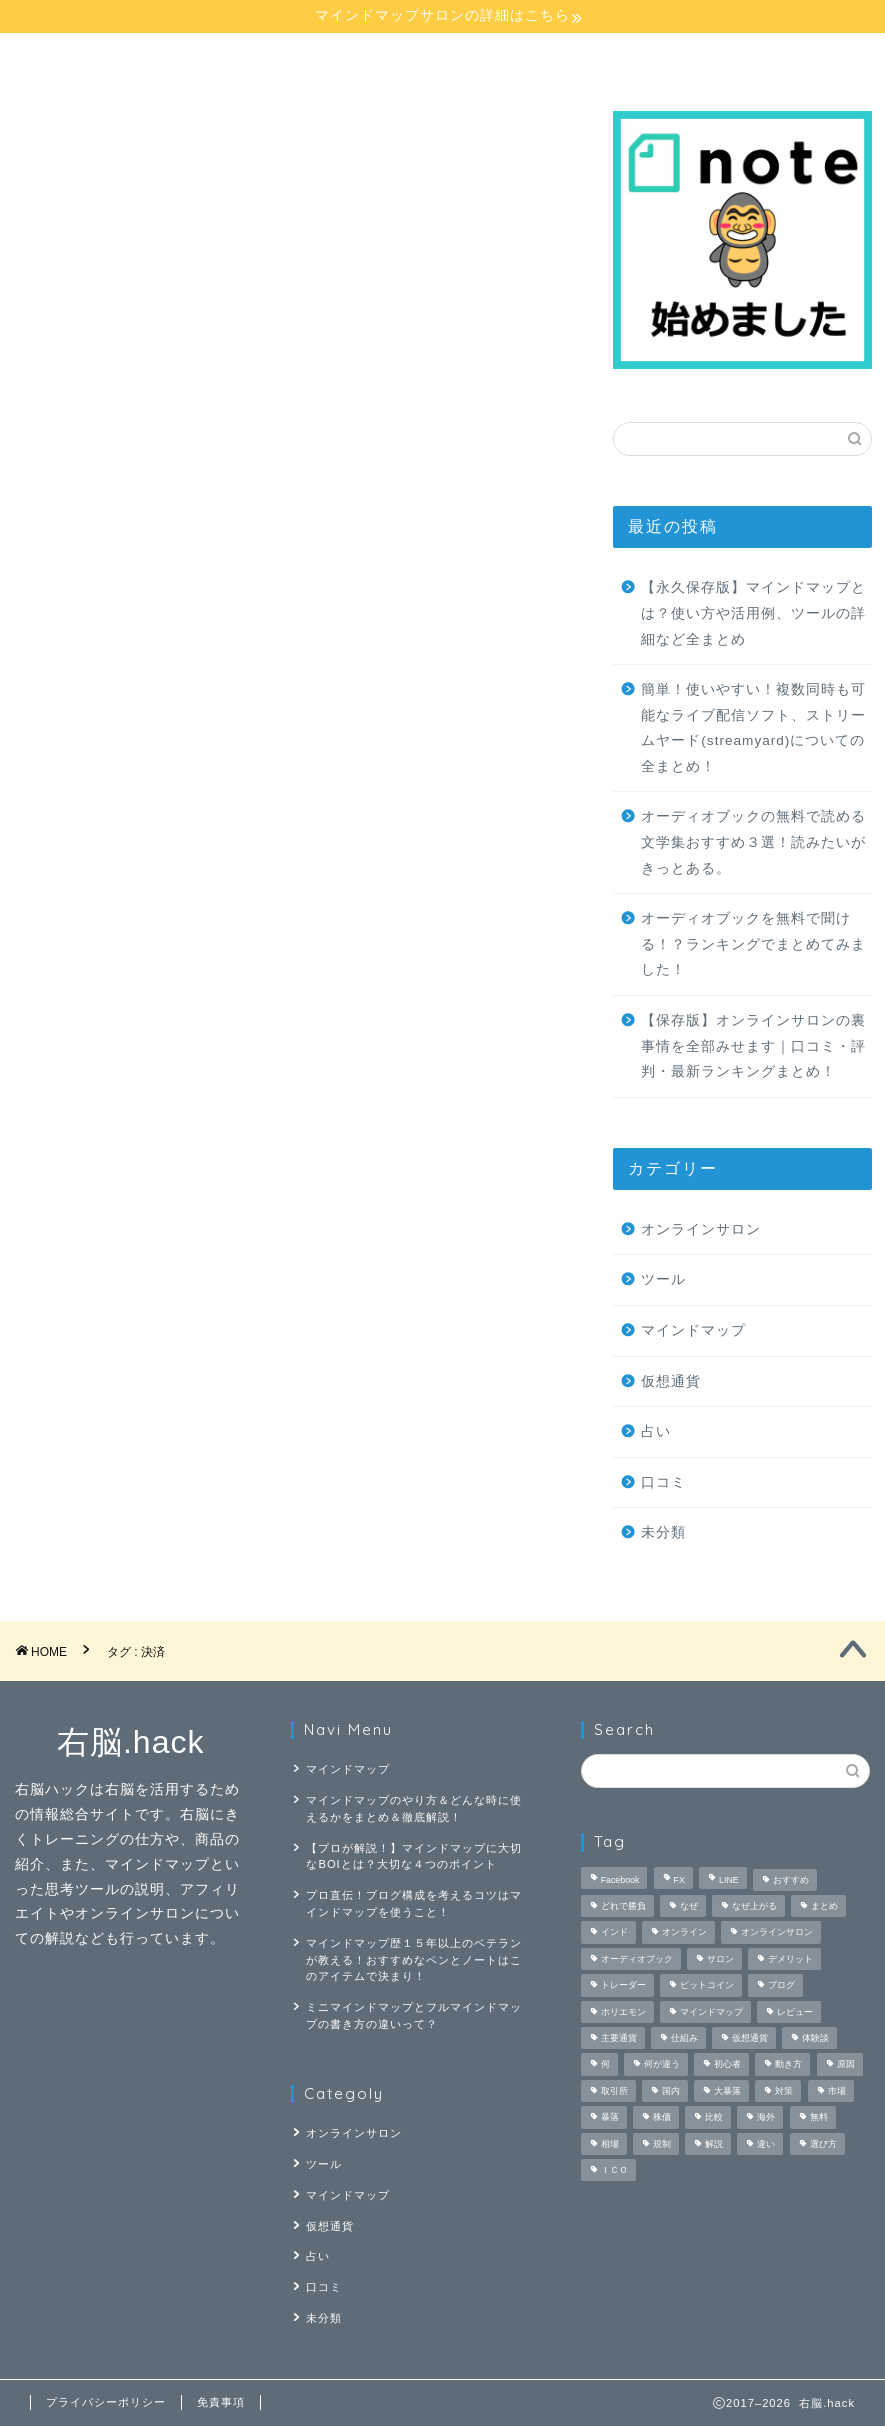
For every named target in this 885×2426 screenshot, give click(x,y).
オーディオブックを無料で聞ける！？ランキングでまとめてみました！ (753, 944)
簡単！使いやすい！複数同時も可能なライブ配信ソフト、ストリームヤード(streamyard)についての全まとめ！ (753, 728)
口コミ (663, 1482)
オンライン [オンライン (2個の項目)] (684, 1933)
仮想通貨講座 (678, 57)
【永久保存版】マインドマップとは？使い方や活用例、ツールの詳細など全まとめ (753, 613)
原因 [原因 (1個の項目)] (846, 2065)
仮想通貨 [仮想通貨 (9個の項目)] (750, 2038)
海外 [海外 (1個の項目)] (766, 2118)
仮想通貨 (671, 1381)
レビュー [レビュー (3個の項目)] (795, 2012)
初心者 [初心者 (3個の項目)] (727, 2065)
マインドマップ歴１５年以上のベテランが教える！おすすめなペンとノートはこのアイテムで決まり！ (414, 1960)
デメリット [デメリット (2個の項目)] (790, 1959)
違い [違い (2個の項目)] (766, 2144)
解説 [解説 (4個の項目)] (714, 2144)
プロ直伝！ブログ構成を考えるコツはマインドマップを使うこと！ (414, 1903)
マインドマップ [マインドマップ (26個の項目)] (711, 2012)
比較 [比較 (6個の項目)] (714, 2118)
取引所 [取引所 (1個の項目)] (614, 2091)
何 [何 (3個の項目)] (605, 2065)
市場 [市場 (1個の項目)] (837, 2091)
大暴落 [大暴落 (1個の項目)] (727, 2091)
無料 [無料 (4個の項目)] (819, 2118)
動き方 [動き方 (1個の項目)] (788, 2065)
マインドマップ (693, 1330)
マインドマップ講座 (93, 65)
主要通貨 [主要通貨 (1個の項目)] (619, 2038)
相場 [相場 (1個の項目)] (610, 2144)
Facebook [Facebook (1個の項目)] (620, 1880)
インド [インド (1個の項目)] (614, 1933)
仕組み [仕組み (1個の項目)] (684, 2038)
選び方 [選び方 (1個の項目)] (823, 2144)
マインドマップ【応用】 (241, 65)
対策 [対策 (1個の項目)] (784, 2091)
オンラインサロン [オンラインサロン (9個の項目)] (777, 1933)
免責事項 (221, 2402)
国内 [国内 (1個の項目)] (671, 2091)
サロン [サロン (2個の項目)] (720, 1959)
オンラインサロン (389, 57)
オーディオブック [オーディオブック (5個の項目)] (637, 1959)
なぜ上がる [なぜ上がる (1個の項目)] (754, 1906)
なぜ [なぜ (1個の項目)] (689, 1906)
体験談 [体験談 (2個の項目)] (815, 2038)
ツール (663, 1279)
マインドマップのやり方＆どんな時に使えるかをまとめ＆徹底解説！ (414, 1808)
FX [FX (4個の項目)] (679, 1880)
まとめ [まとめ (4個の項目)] (824, 1906)
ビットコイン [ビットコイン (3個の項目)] (707, 1986)
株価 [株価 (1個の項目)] (662, 2118)
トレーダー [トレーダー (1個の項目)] (623, 1986)
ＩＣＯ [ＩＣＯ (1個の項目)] (614, 2170)
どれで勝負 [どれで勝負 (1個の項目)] (623, 1906)
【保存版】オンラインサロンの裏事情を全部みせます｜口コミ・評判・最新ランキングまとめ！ (753, 1046)
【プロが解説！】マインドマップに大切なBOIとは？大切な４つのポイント (414, 1856)
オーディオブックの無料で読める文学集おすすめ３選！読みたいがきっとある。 (753, 842)
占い (533, 57)
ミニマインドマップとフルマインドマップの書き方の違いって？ (414, 2015)
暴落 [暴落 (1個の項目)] (610, 2118)
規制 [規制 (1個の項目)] (662, 2144)
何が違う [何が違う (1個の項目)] (662, 2065)
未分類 (663, 1532)
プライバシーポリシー (106, 2402)
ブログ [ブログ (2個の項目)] (781, 1986)
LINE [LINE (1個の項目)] (729, 1880)
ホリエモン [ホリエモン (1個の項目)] (623, 2012)
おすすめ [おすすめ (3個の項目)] (791, 1880)
